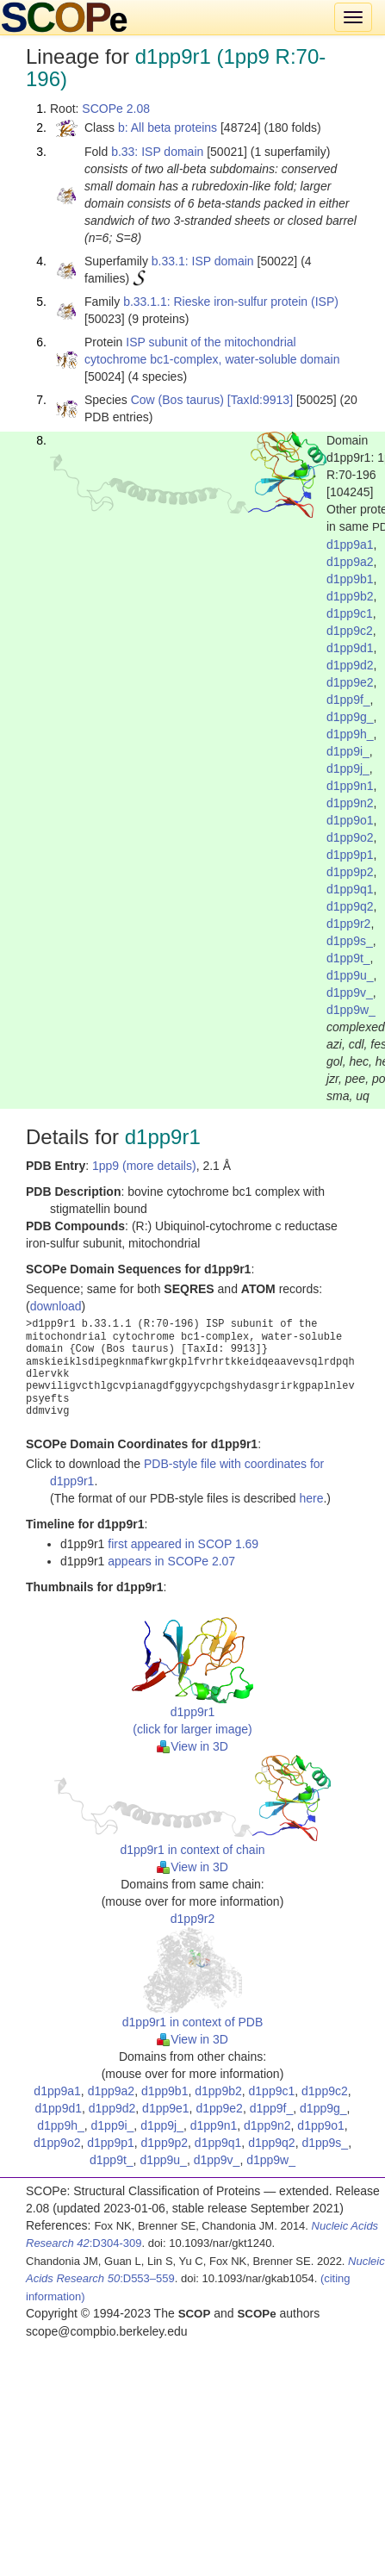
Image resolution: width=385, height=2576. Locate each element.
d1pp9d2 (350, 665)
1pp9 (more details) (144, 1166)
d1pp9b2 (350, 596)
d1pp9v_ (349, 992)
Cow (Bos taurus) (177, 400)
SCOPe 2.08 (116, 108)
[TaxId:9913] (260, 400)
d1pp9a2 (350, 562)
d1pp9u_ (350, 975)
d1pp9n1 (350, 786)
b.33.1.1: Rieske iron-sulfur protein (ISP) (230, 301)
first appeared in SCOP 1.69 (183, 1544)
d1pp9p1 (350, 855)
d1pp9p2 (350, 872)
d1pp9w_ (351, 1010)
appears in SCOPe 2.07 (171, 1561)
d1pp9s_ (349, 941)
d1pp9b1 (350, 579)
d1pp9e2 (350, 682)
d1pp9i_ (347, 751)
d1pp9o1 (350, 820)
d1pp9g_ (350, 717)
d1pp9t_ (348, 958)
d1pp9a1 (350, 544)
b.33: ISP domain (157, 152)
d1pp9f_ (348, 699)
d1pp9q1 (350, 889)
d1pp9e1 (165, 2108)
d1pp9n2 (350, 803)
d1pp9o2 (350, 837)
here (311, 1498)
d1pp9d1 (350, 648)
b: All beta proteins (167, 127)
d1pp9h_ (350, 734)
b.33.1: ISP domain (203, 261)
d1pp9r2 (348, 923)
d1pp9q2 (350, 906)
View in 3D (192, 1746)
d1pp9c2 (349, 631)
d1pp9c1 (349, 613)
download (56, 1306)
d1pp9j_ (347, 768)
